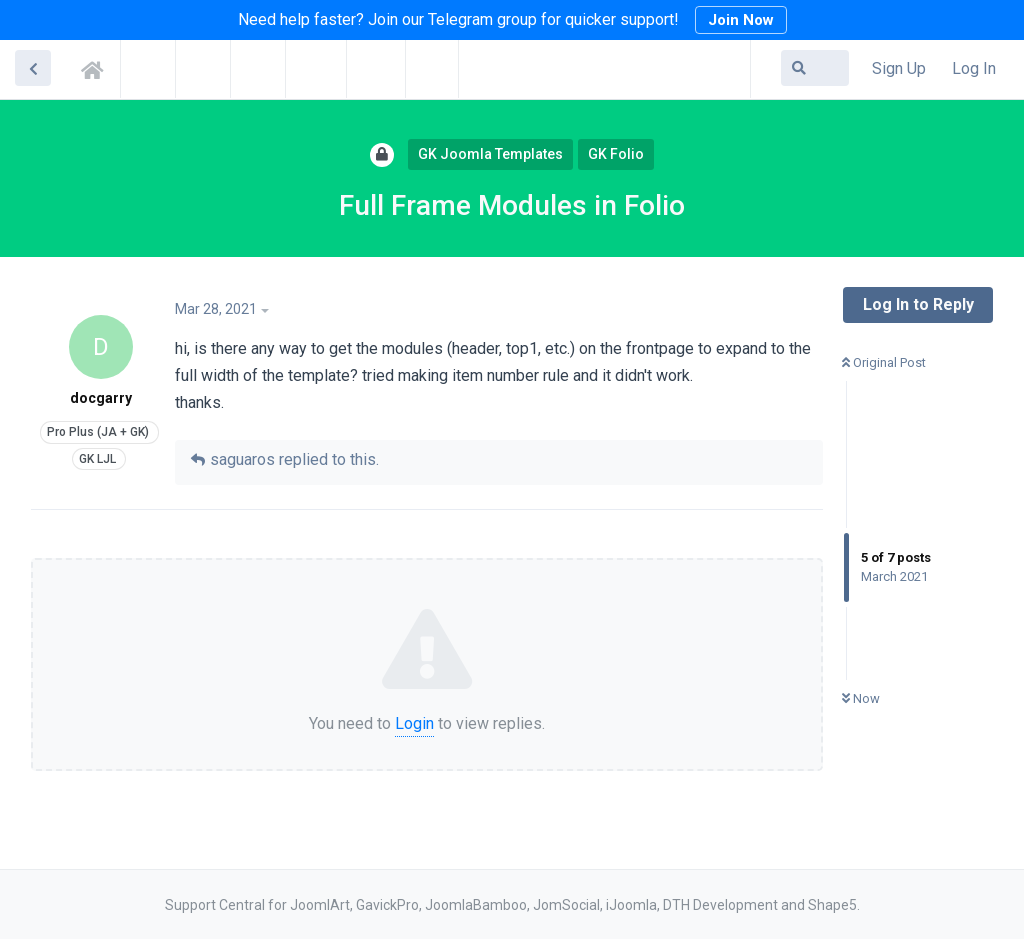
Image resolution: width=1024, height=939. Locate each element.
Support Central (98, 67)
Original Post (884, 362)
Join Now (741, 20)
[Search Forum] (815, 68)
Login (414, 723)
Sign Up (899, 68)
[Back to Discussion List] (33, 68)
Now (861, 698)
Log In (974, 68)
